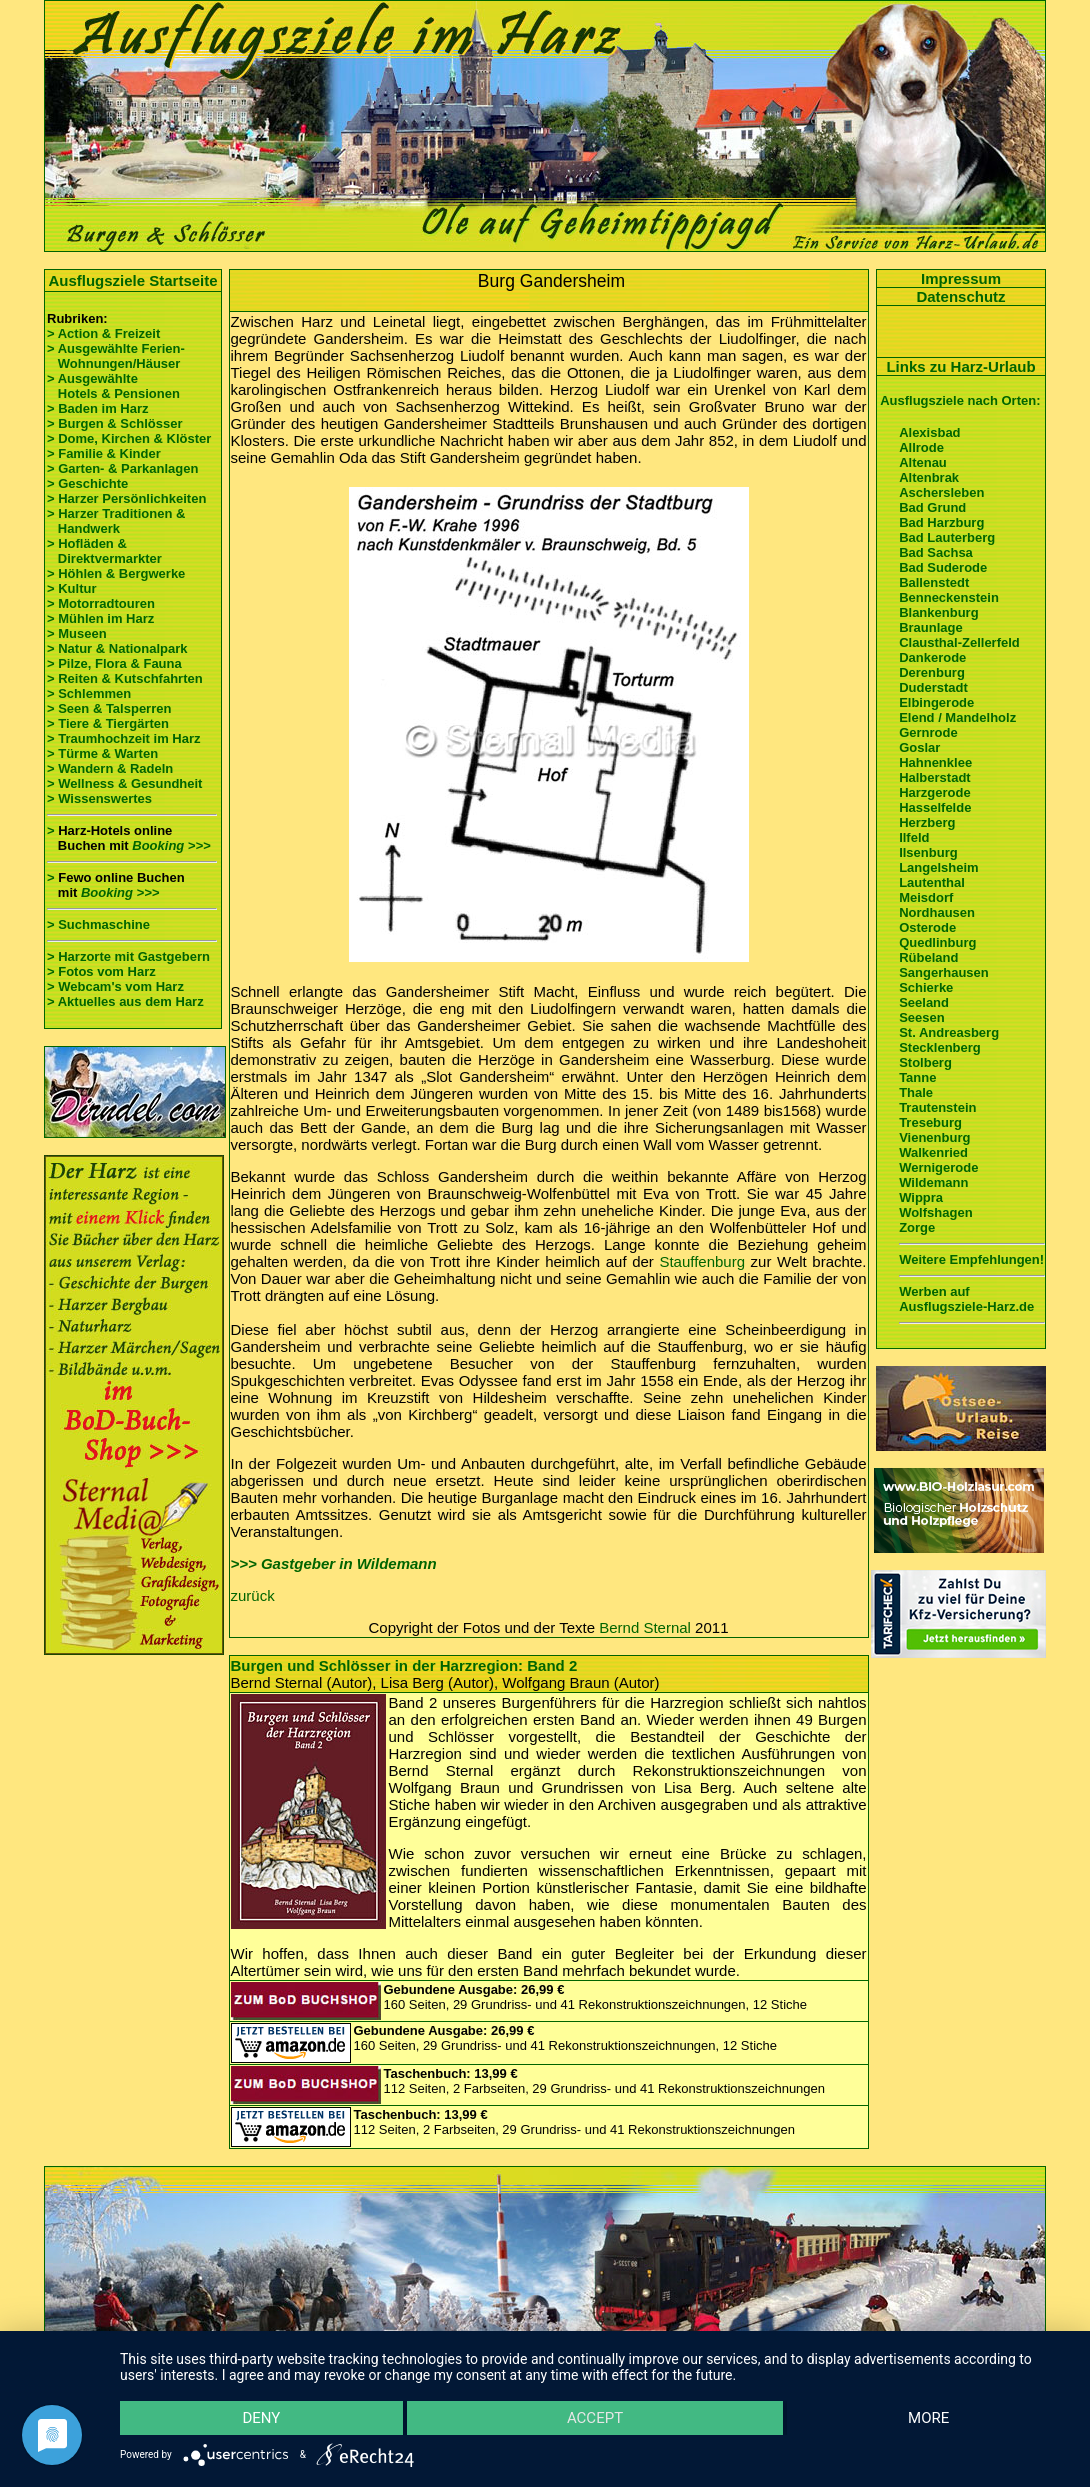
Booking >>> (171, 845)
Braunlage (931, 627)
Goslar (919, 747)
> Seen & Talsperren (109, 708)
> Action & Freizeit (103, 333)
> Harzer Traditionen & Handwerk (116, 521)
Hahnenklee (935, 762)
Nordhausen (937, 912)
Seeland (924, 1002)
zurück (253, 1595)
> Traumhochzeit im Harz (124, 738)
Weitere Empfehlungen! (971, 1259)
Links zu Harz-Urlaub (960, 366)
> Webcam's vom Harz (115, 986)
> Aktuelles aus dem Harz (127, 1001)
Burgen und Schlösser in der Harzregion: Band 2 (404, 1665)
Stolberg (925, 1062)
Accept (595, 2418)
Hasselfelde (935, 807)
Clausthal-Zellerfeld (959, 642)
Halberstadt (935, 777)
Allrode (921, 447)
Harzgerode (935, 792)
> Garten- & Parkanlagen (122, 468)
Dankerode (932, 657)
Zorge (917, 1227)
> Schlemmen (89, 693)
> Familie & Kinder (104, 453)
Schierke (926, 987)
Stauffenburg (702, 1261)
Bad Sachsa (936, 552)
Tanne (917, 1077)
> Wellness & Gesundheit (124, 783)
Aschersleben (941, 492)
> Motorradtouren (101, 603)
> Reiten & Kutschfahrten (125, 678)
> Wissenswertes (99, 798)
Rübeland (928, 957)
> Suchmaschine (98, 924)
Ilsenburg (928, 852)
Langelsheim (938, 867)
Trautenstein (937, 1107)
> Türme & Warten (102, 753)
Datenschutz (960, 296)
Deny (261, 2418)
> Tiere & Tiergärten (108, 723)
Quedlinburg (937, 942)
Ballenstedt (934, 582)
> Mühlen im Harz (100, 618)
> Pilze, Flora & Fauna (114, 663)
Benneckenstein (949, 597)
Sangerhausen (944, 972)
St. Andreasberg (949, 1032)
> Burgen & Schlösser (114, 423)
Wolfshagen (935, 1212)
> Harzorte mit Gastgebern (128, 956)
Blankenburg (938, 612)
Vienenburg (934, 1137)
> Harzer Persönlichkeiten (126, 498)
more (928, 2418)
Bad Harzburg (941, 522)
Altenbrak (929, 477)
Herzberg (927, 822)
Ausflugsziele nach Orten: (960, 400)
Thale (916, 1092)
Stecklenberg (940, 1047)
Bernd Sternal (645, 1627)
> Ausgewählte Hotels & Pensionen (113, 386)
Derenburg (932, 672)
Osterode (927, 927)
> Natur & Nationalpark (117, 648)
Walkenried (933, 1152)
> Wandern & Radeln (110, 768)
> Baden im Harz (98, 408)
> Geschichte (87, 483)
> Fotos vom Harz (101, 971)
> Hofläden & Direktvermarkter (104, 551)
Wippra (921, 1197)
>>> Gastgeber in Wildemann (334, 1563)
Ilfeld (914, 837)
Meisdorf (926, 897)
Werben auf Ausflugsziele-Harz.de (966, 1299)
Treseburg (930, 1122)
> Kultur (71, 588)
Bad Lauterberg (947, 537)
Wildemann (933, 1182)
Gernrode (928, 732)
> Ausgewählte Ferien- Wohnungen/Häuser (117, 356)
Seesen (922, 1017)
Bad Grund (932, 507)
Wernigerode (938, 1167)
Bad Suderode (943, 567)
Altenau (923, 462)
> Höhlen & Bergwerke (116, 573)
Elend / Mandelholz (957, 717)
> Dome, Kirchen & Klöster (129, 438)
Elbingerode (936, 702)
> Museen (77, 633)
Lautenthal (932, 882)
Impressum (961, 278)
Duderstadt (933, 687)
